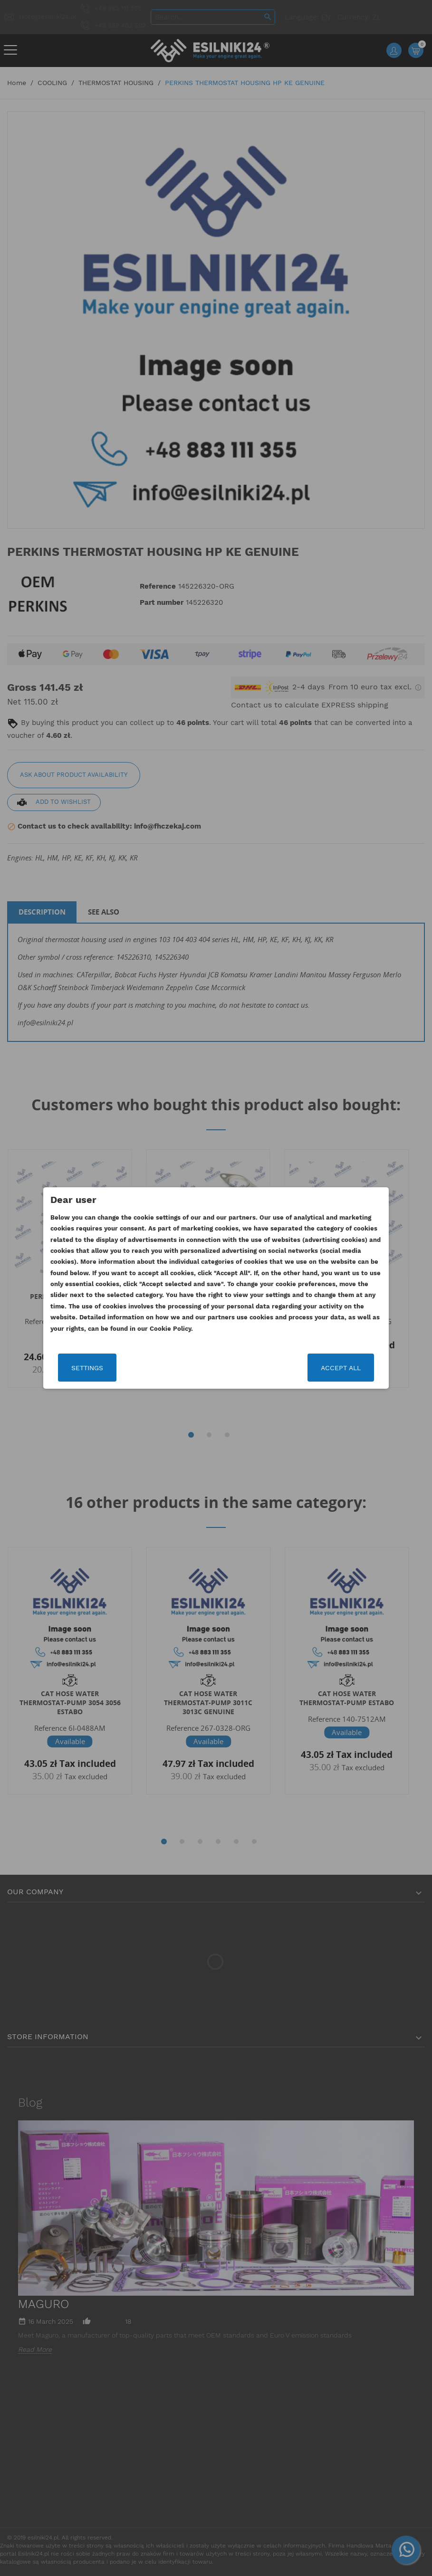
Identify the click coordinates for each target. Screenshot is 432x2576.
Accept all (341, 1368)
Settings (87, 1368)
